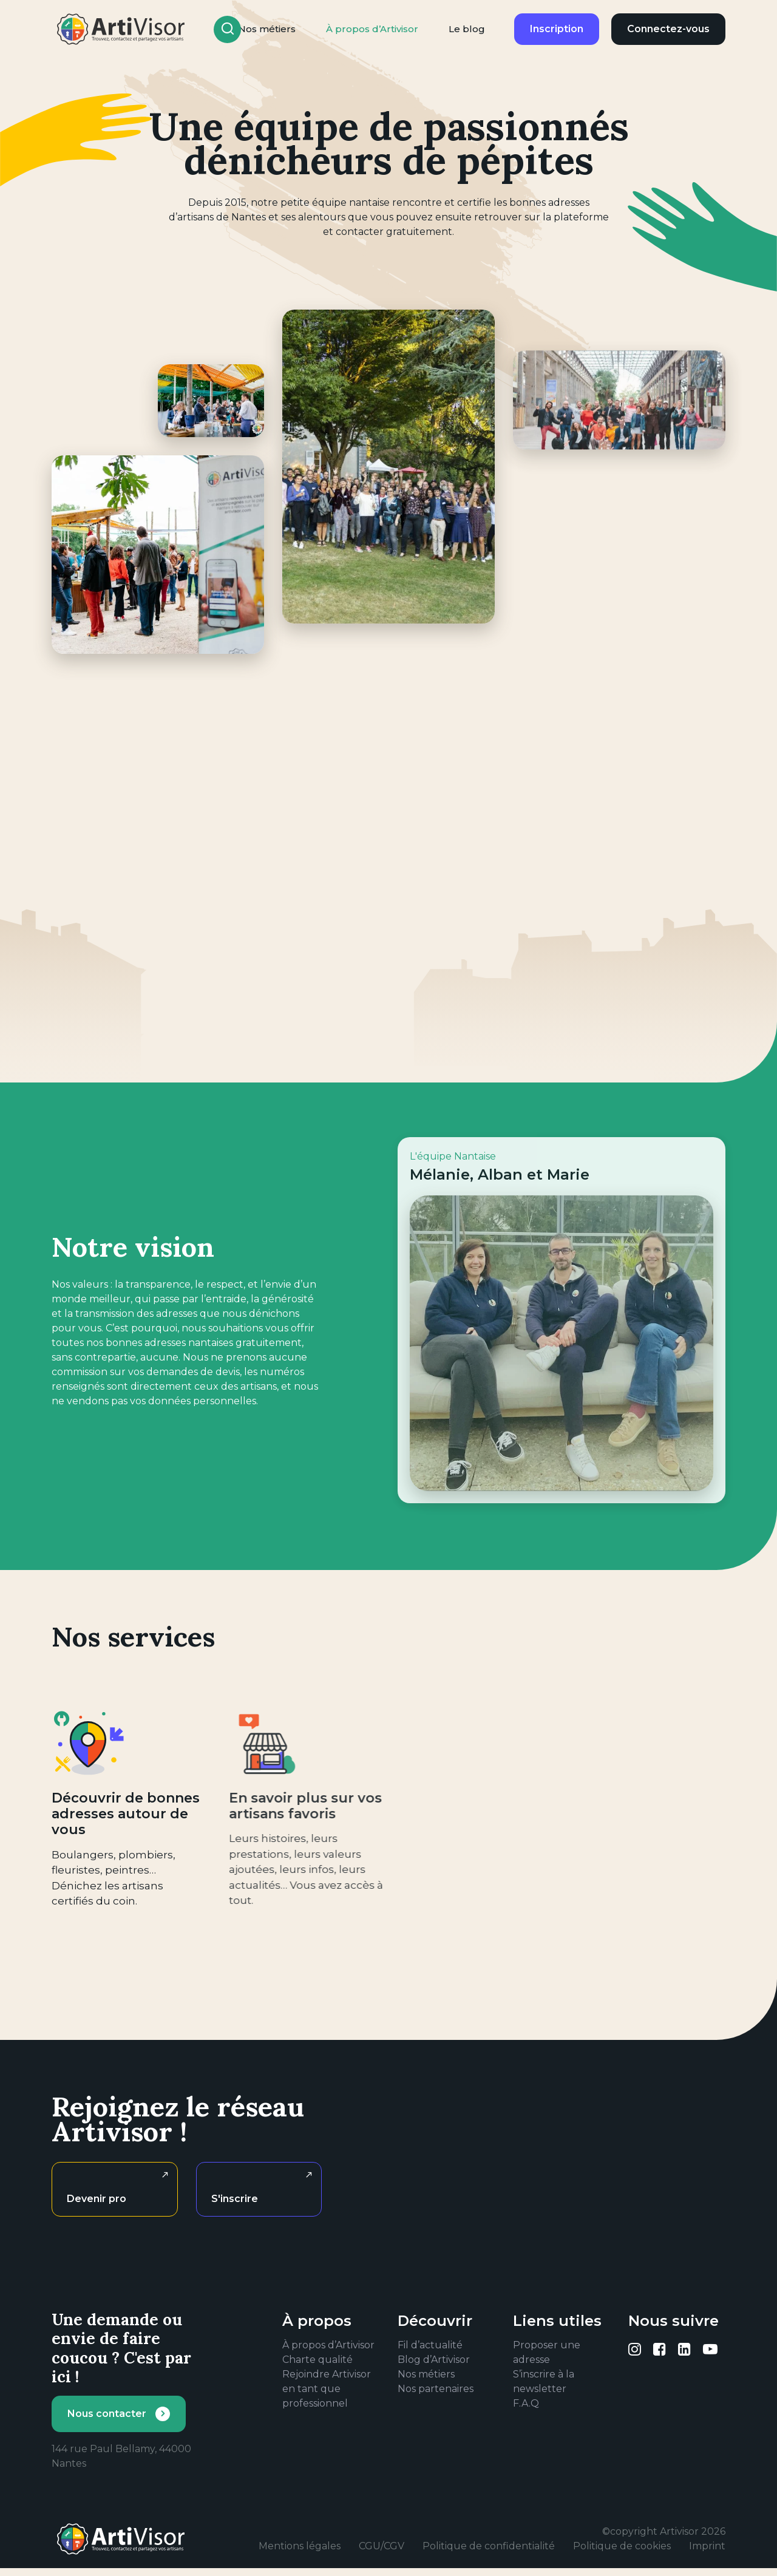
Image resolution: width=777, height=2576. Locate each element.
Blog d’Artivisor (434, 2359)
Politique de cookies (622, 2546)
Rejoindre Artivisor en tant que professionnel (326, 2388)
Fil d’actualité (430, 2345)
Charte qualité (317, 2359)
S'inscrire (234, 2198)
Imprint (707, 2546)
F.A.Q (526, 2403)
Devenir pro (96, 2198)
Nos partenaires (435, 2388)
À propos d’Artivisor (372, 29)
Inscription (556, 29)
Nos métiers (426, 2374)
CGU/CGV (381, 2546)
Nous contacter (106, 2413)
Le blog (467, 29)
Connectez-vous (668, 29)
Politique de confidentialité (488, 2546)
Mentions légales (300, 2546)
